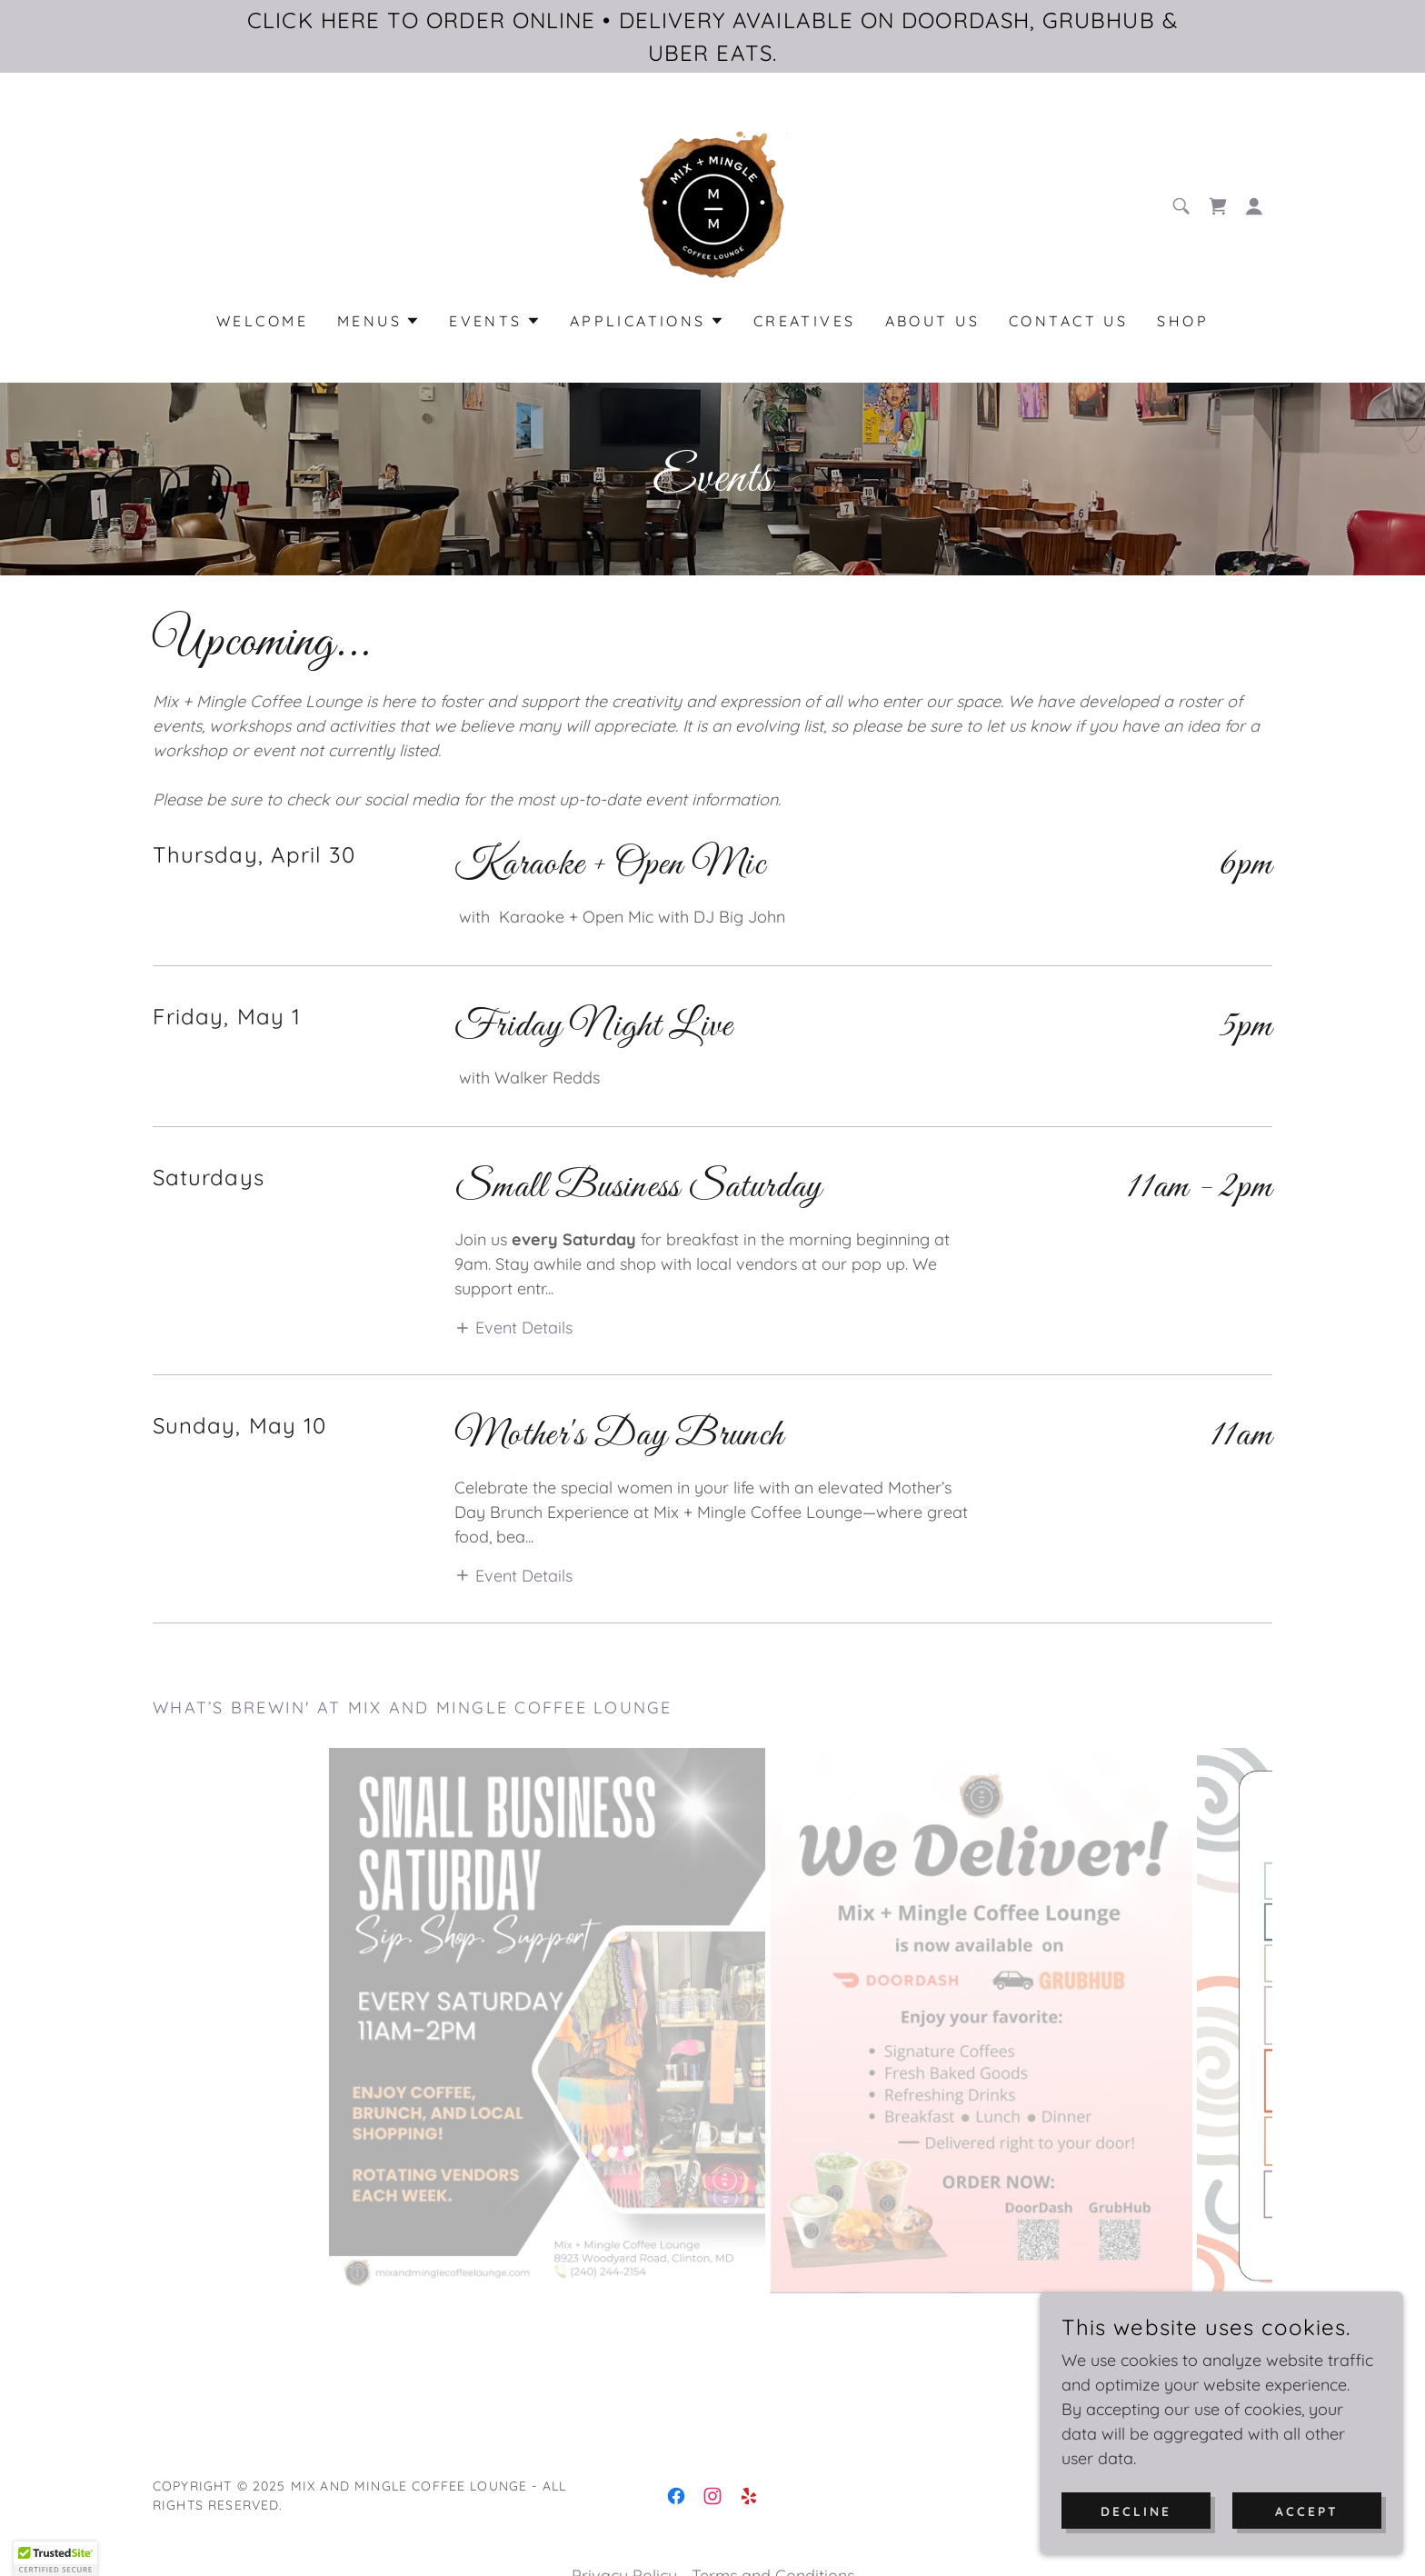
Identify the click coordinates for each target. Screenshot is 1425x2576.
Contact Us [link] (1068, 321)
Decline (1136, 2510)
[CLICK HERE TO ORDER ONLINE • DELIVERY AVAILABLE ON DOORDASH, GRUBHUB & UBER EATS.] (712, 36)
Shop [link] (1183, 321)
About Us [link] (932, 321)
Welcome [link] (262, 321)
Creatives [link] (804, 321)
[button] (1254, 206)
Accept (1307, 2510)
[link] (712, 204)
